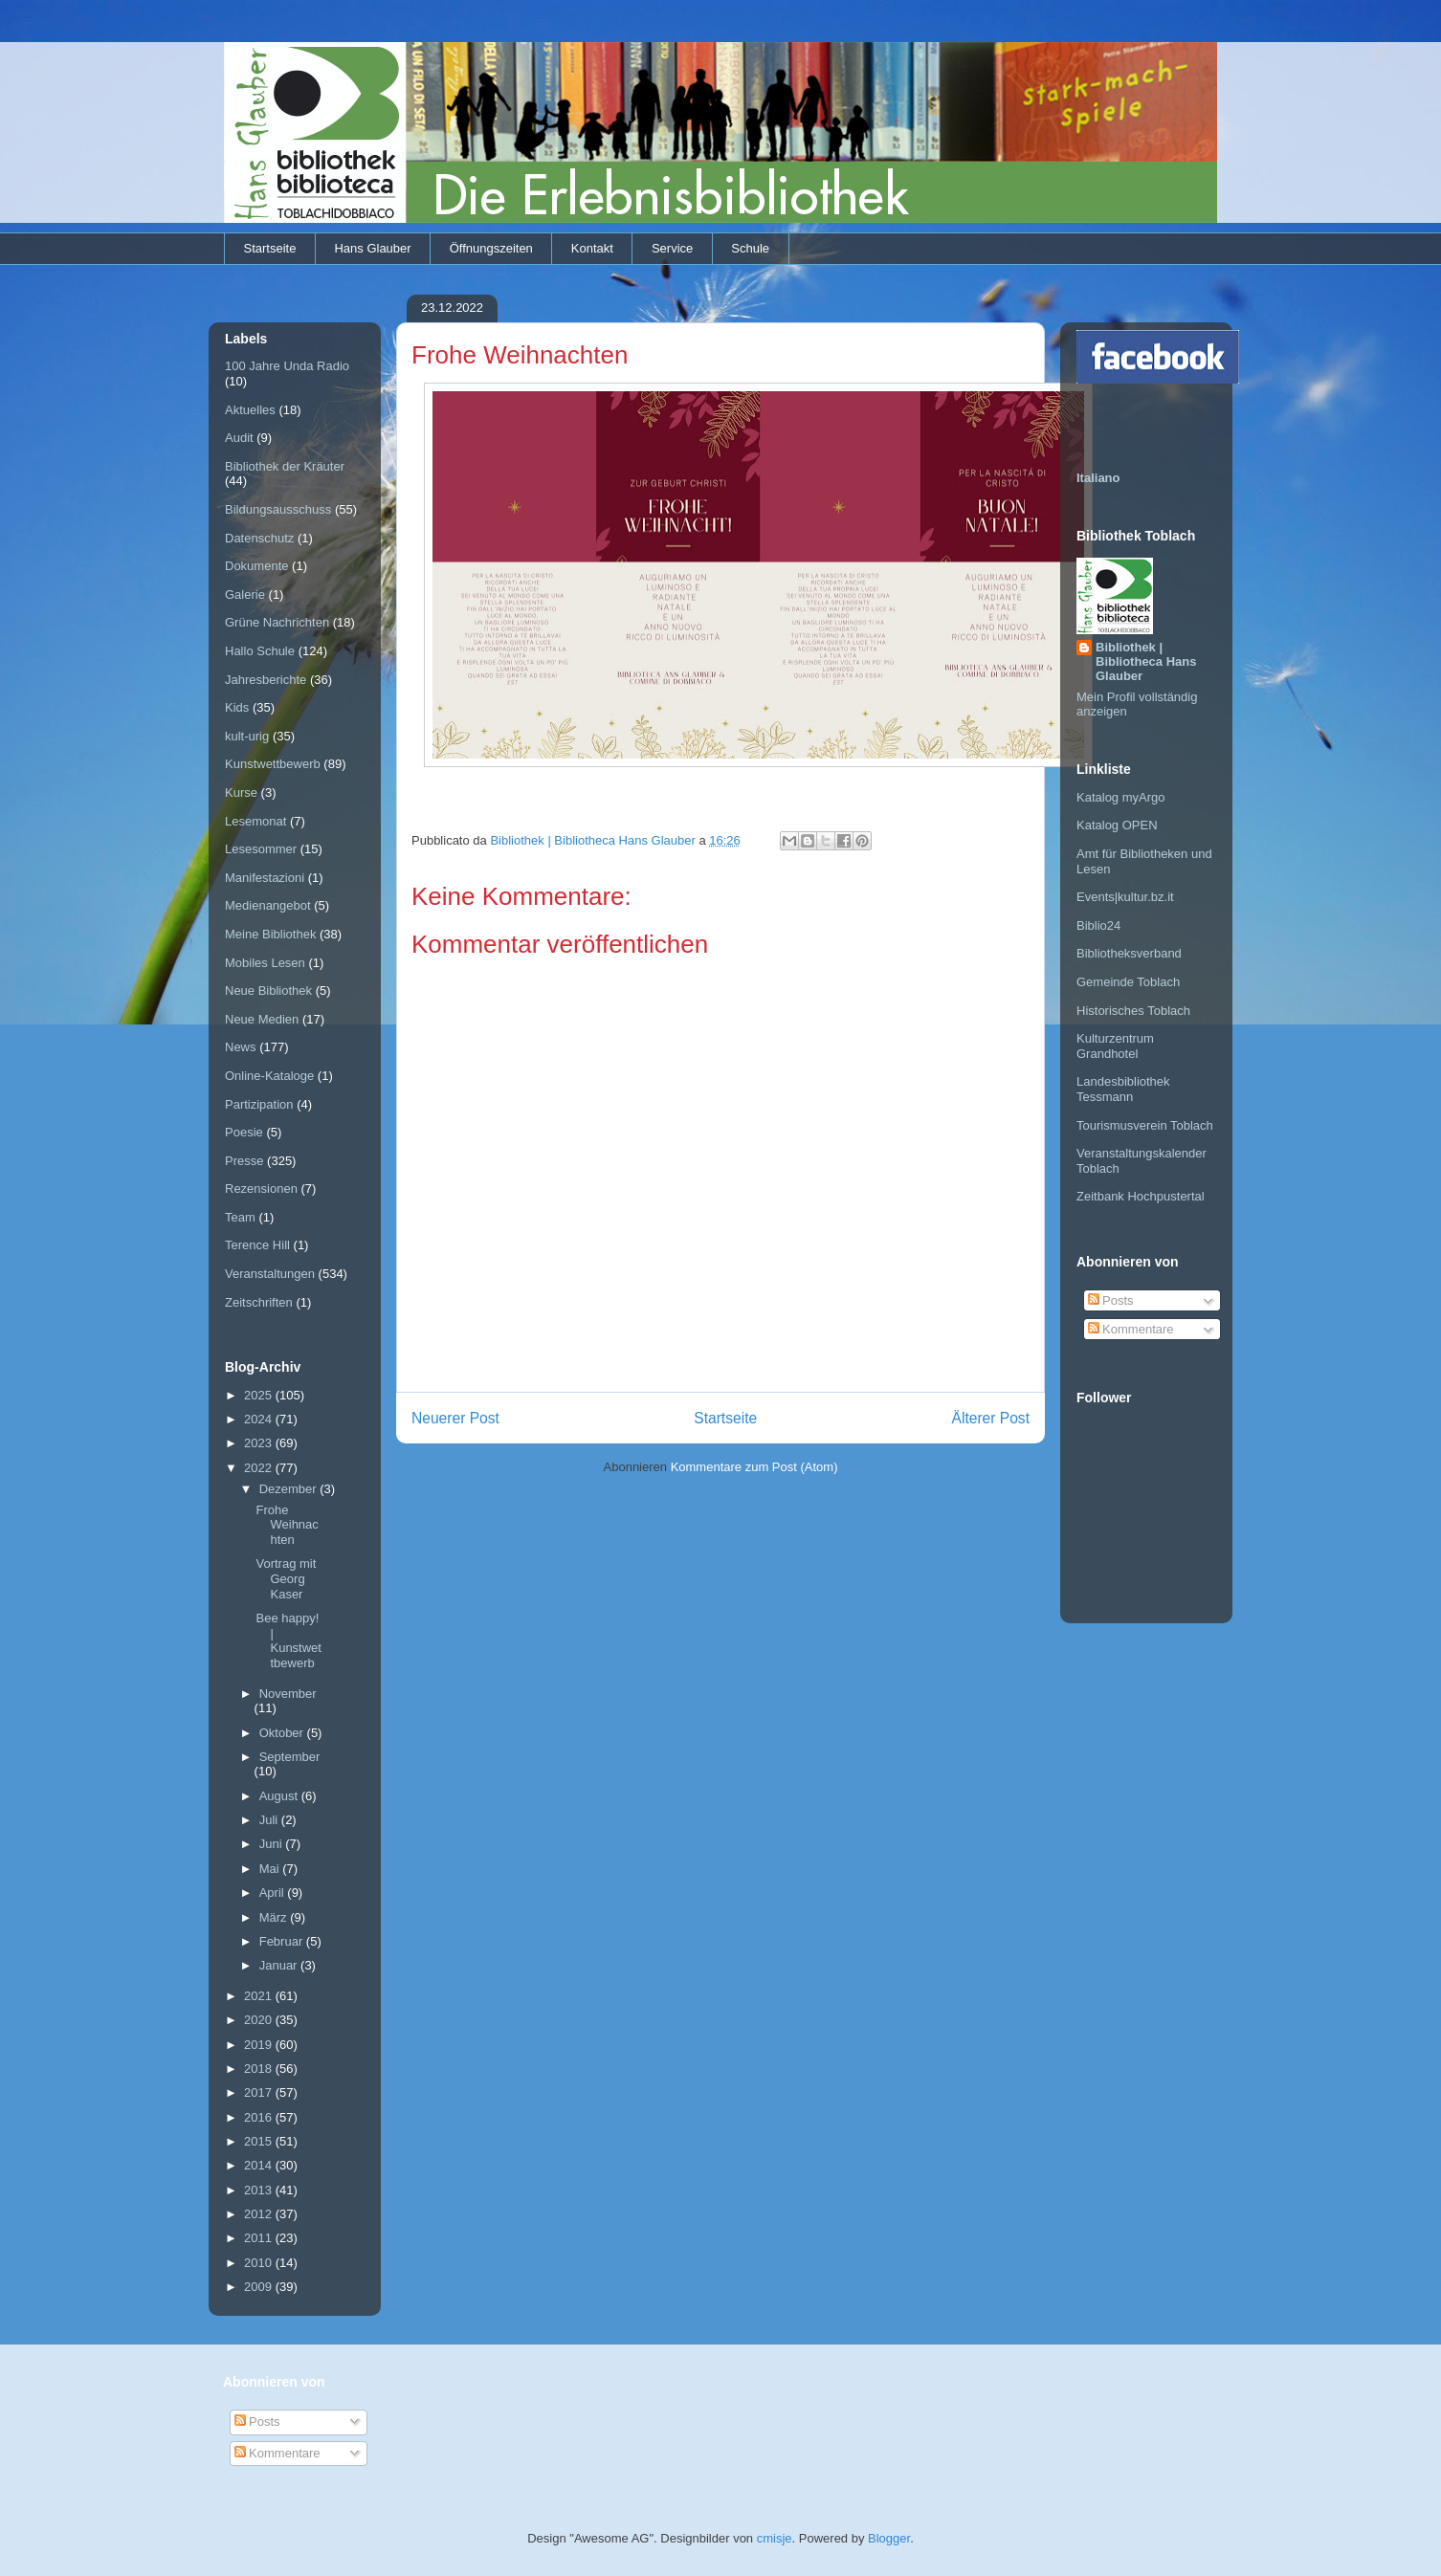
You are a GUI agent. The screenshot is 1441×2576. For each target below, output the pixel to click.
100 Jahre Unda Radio (287, 366)
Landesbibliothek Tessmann (1123, 1089)
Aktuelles (250, 410)
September (290, 1757)
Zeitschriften (259, 1302)
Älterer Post (991, 1418)
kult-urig (247, 736)
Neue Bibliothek (268, 990)
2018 (260, 2068)
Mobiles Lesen (265, 963)
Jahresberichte (265, 679)
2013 (260, 2190)
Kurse (241, 792)
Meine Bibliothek (270, 934)
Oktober (283, 1733)
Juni (272, 1844)
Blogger (889, 2538)
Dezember (290, 1489)
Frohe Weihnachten (286, 1525)
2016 (260, 2117)
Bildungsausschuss (278, 509)
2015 (260, 2141)
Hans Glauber (372, 248)
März (275, 1917)
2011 (260, 2238)
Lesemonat (255, 821)
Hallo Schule (260, 651)
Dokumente (256, 566)
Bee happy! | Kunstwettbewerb (288, 1640)
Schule (750, 248)
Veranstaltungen (270, 1273)
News (240, 1047)
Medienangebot (268, 905)
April (273, 1892)
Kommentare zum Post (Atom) (754, 1467)
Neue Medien (262, 1019)
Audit (239, 437)
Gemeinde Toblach (1128, 982)
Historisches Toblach (1133, 1010)
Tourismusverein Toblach (1144, 1125)
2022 (260, 1468)
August (280, 1796)
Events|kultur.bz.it (1125, 897)
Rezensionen (261, 1188)
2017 (260, 2092)
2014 (260, 2165)
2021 (260, 1996)
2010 (260, 2263)
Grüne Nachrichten (277, 622)
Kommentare (1131, 1329)
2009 (260, 2286)
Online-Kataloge (269, 1075)
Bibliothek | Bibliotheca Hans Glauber (1146, 661)
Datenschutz (259, 538)
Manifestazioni (264, 877)
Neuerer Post (455, 1418)
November (288, 1693)
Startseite (270, 248)
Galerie (245, 594)
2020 (260, 2020)
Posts (1111, 1300)
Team (240, 1217)
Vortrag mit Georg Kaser (285, 1578)
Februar (282, 1941)
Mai (271, 1868)
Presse (244, 1161)
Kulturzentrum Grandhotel (1115, 1046)
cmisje (774, 2538)
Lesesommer (261, 849)
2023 (260, 1443)
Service (672, 248)
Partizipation (259, 1104)
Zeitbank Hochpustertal (1140, 1196)
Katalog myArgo (1120, 797)
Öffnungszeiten (491, 248)
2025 (260, 1395)
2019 (260, 2044)
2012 (260, 2214)
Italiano (1098, 478)
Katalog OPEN (1117, 825)
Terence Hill (257, 1245)
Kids (237, 707)
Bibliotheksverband (1129, 953)
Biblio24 (1098, 925)
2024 (260, 1419)
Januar (279, 1965)
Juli (270, 1820)
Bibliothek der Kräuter (284, 466)
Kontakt (592, 248)
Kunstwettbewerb (273, 764)
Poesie (244, 1132)
